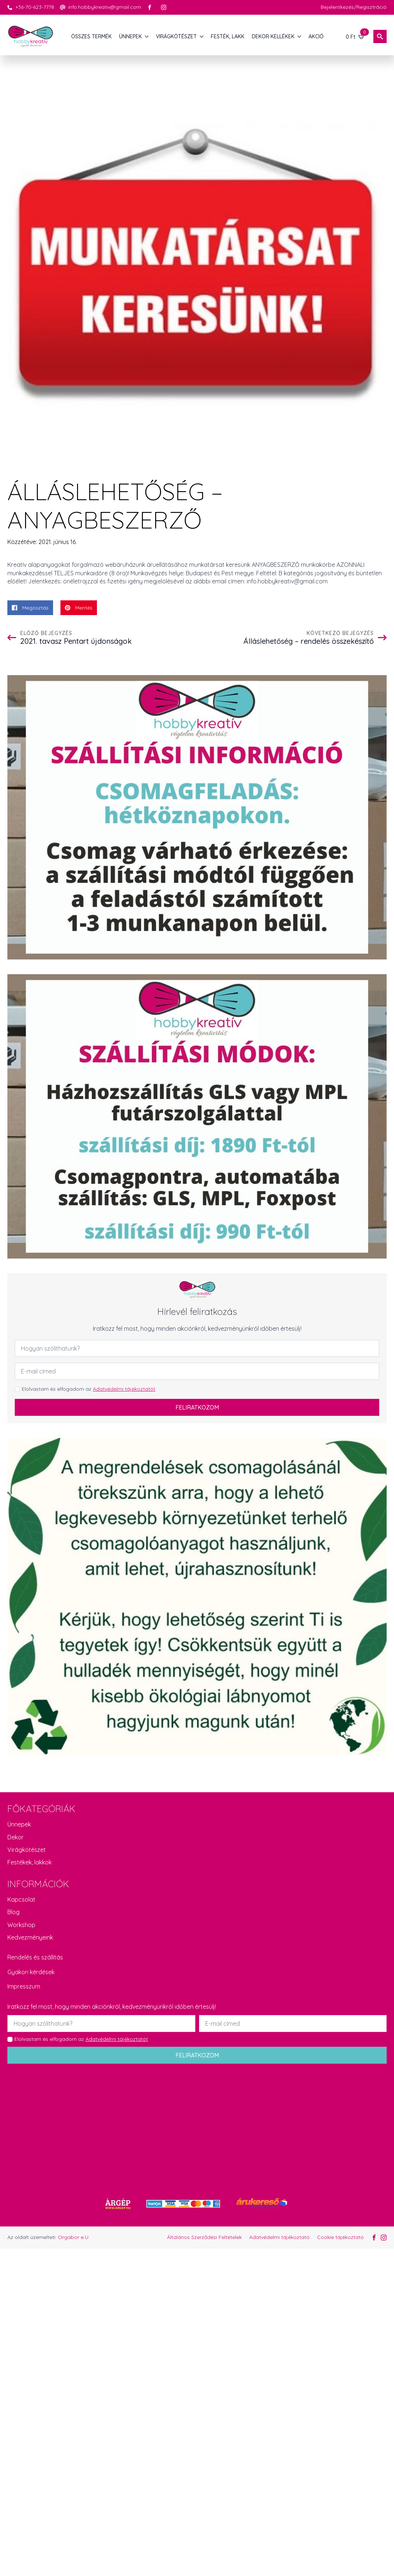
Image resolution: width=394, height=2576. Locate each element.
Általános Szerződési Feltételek (204, 2237)
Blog (13, 1912)
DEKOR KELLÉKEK (273, 36)
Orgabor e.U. (74, 2237)
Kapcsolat (21, 1899)
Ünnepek (19, 1824)
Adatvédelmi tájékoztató (279, 2237)
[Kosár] (355, 36)
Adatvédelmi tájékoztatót (124, 1389)
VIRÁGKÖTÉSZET (176, 36)
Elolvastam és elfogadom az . (89, 1389)
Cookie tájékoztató (340, 2237)
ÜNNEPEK (130, 36)
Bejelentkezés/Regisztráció (354, 7)
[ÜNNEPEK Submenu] (147, 36)
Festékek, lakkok (29, 1862)
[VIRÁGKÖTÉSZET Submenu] (202, 36)
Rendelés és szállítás (35, 1957)
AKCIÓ (316, 36)
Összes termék (91, 36)
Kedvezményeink (30, 1937)
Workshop (21, 1925)
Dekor (15, 1837)
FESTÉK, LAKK (227, 36)
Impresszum (23, 1986)
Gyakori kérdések (31, 1972)
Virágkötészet (26, 1849)
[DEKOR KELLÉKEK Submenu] (299, 36)
